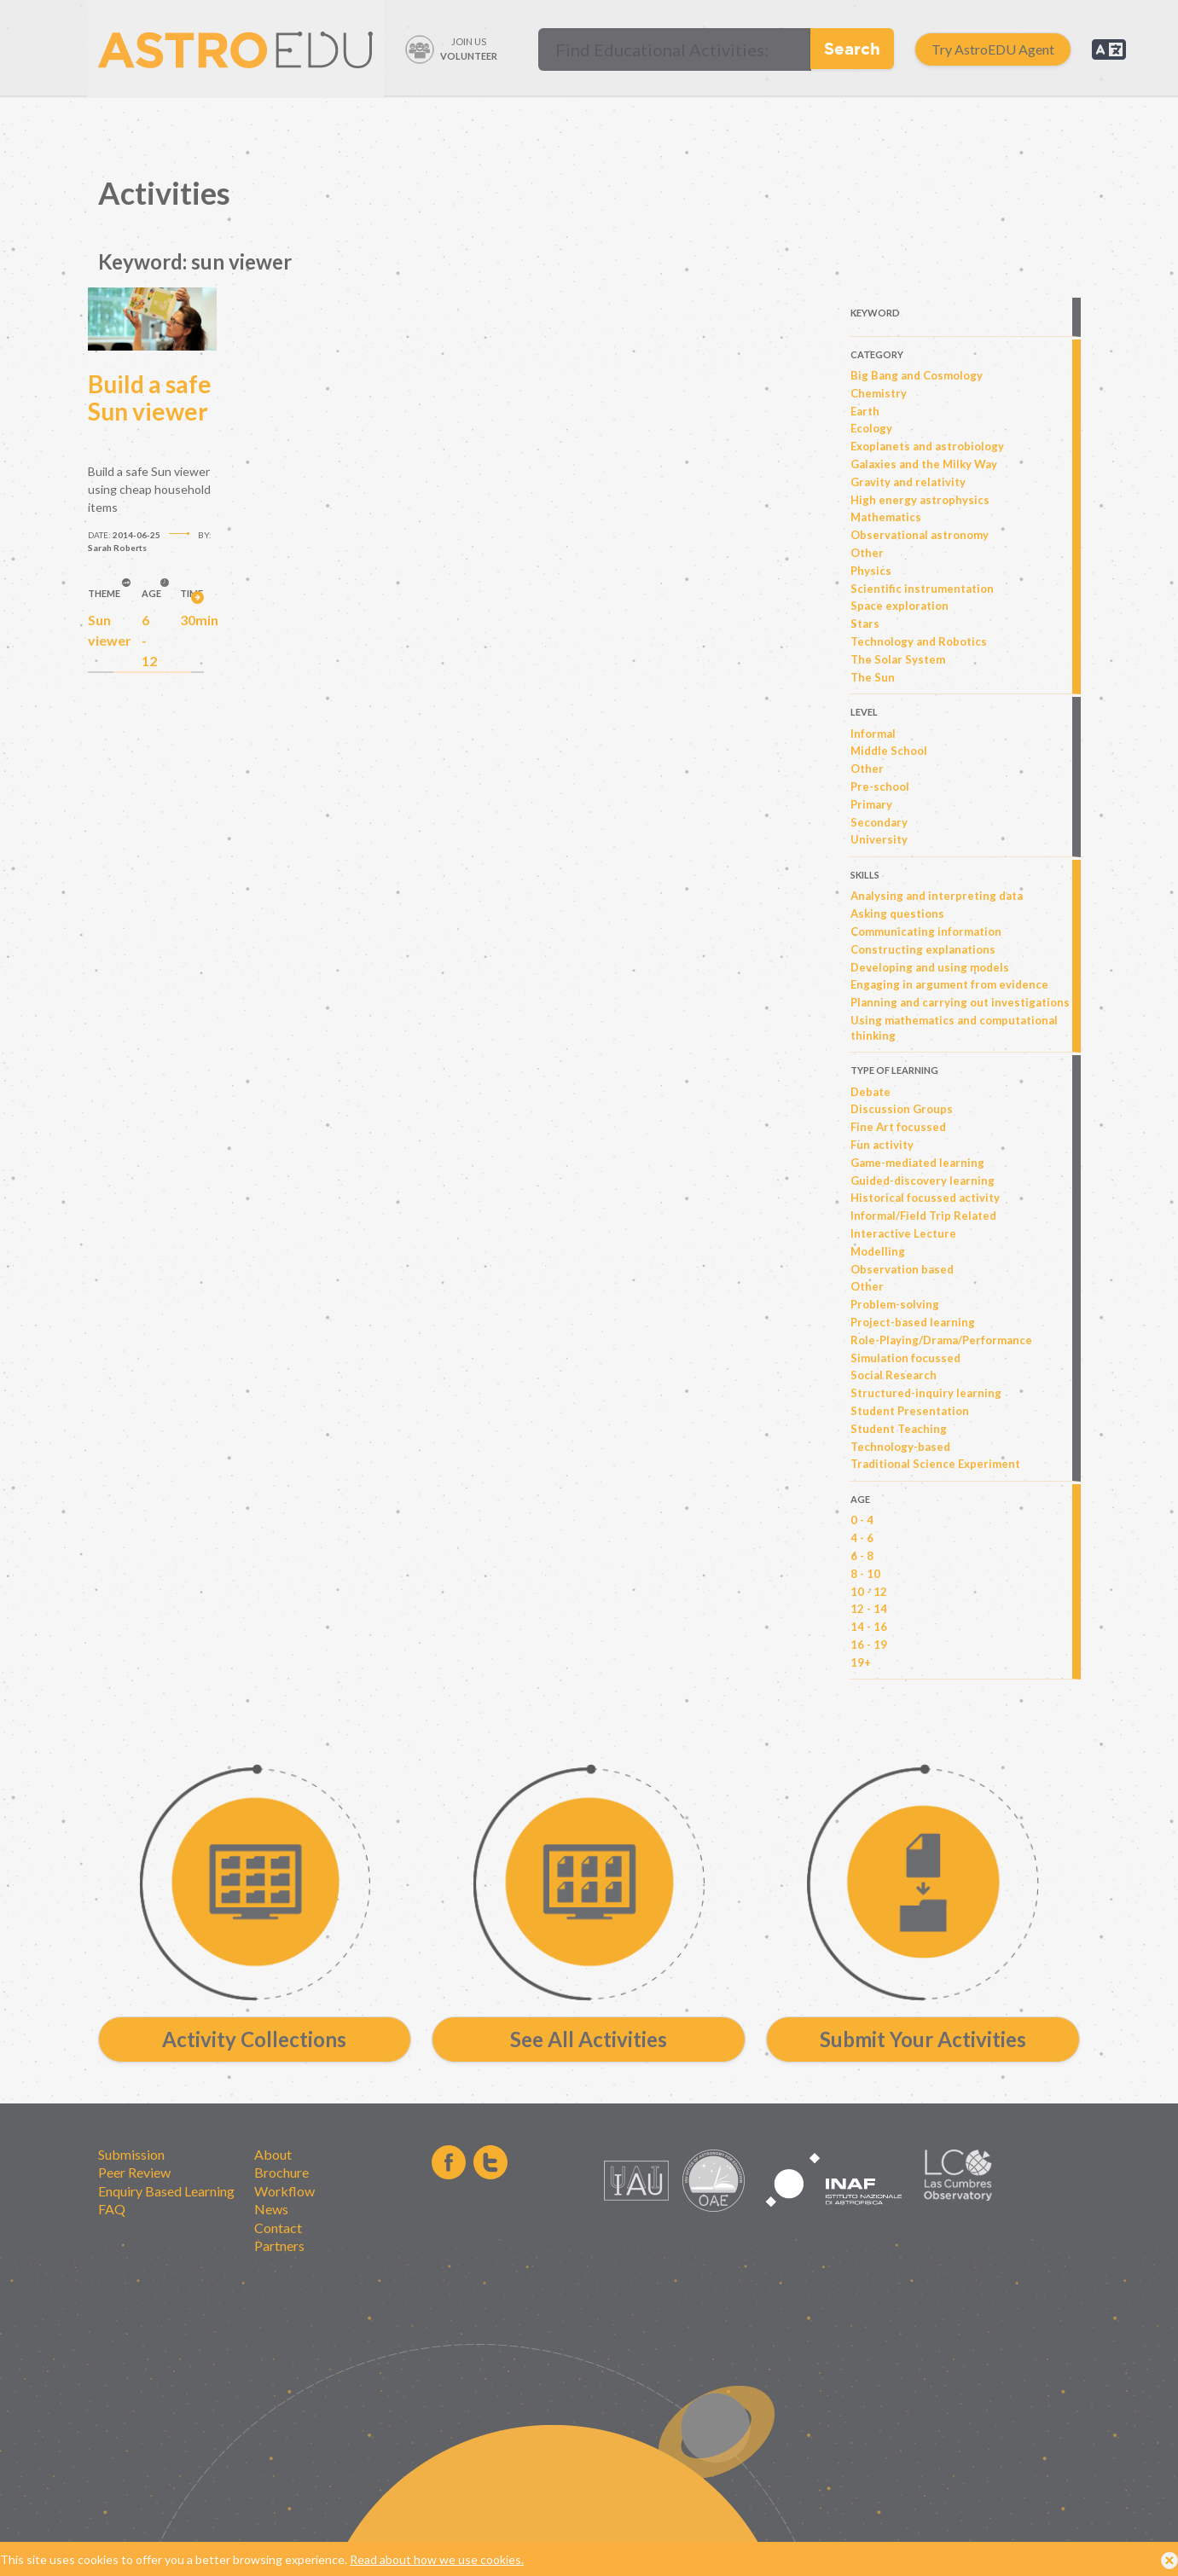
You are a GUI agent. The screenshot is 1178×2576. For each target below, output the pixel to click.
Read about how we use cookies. (437, 2559)
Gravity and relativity (908, 482)
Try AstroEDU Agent (992, 49)
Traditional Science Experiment (935, 1464)
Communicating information (925, 931)
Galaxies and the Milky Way (923, 464)
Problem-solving (894, 1304)
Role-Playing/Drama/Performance (941, 1340)
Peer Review (134, 2172)
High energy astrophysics (919, 500)
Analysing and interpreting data (936, 895)
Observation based (902, 1269)
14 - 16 (868, 1626)
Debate (870, 1092)
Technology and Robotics (918, 641)
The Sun (872, 677)
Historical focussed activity (925, 1197)
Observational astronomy (919, 535)
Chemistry (878, 393)
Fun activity (882, 1145)
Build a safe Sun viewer (150, 397)
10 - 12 (868, 1591)
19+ (860, 1662)
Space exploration (899, 605)
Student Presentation (909, 1411)
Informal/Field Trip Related (923, 1215)
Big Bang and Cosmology (916, 375)
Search (852, 48)
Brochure (281, 2172)
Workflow (284, 2191)
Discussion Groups (901, 1109)
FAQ (111, 2209)
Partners (279, 2245)
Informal (873, 733)
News (271, 2209)
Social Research (893, 1375)
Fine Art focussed (898, 1127)
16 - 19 (868, 1644)
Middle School (888, 750)
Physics (870, 570)
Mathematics (885, 517)
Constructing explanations (922, 949)
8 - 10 (865, 1574)
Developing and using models (929, 967)
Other (867, 553)
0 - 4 (861, 1520)
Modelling (877, 1251)
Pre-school (879, 786)
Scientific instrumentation (922, 588)
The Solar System (897, 659)
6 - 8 (861, 1556)
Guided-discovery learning (922, 1180)
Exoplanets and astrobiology (927, 446)
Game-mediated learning (917, 1162)
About (273, 2154)
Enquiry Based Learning (166, 2191)
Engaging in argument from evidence (949, 984)
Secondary (879, 822)
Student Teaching (898, 1429)
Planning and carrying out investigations (960, 1002)
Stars (864, 623)
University (879, 839)
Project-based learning (912, 1322)
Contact (278, 2227)
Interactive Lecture (903, 1233)
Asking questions (897, 913)
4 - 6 (861, 1538)
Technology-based (900, 1446)
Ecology (871, 428)
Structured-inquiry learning (925, 1393)
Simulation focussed (905, 1358)
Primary (871, 804)
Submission (131, 2154)
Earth (864, 411)
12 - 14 (868, 1609)
